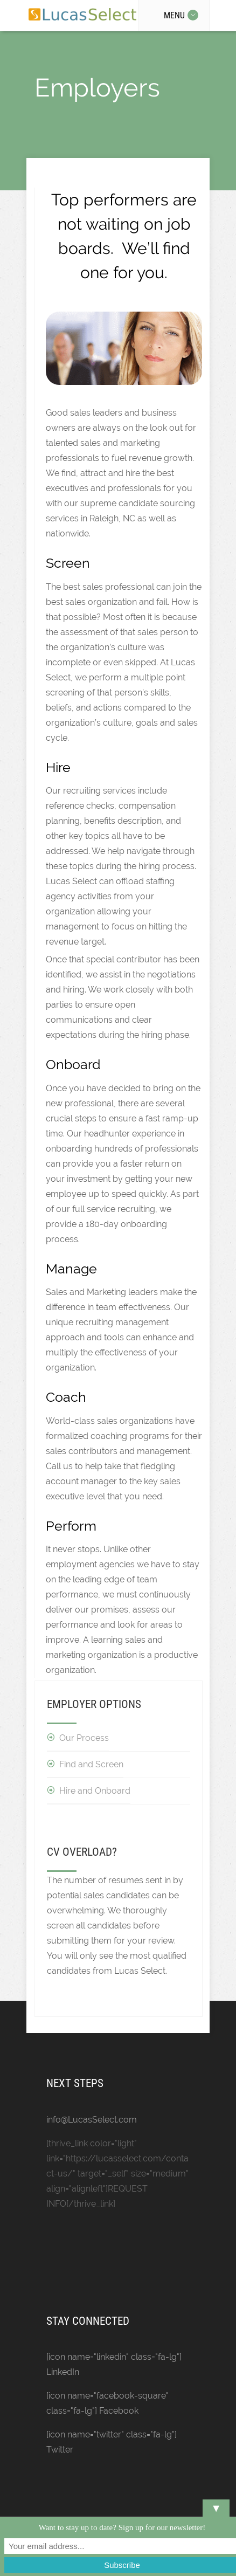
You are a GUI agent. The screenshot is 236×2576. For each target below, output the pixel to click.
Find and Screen (91, 1764)
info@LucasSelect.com (91, 2119)
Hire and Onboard (94, 1791)
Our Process (84, 1738)
